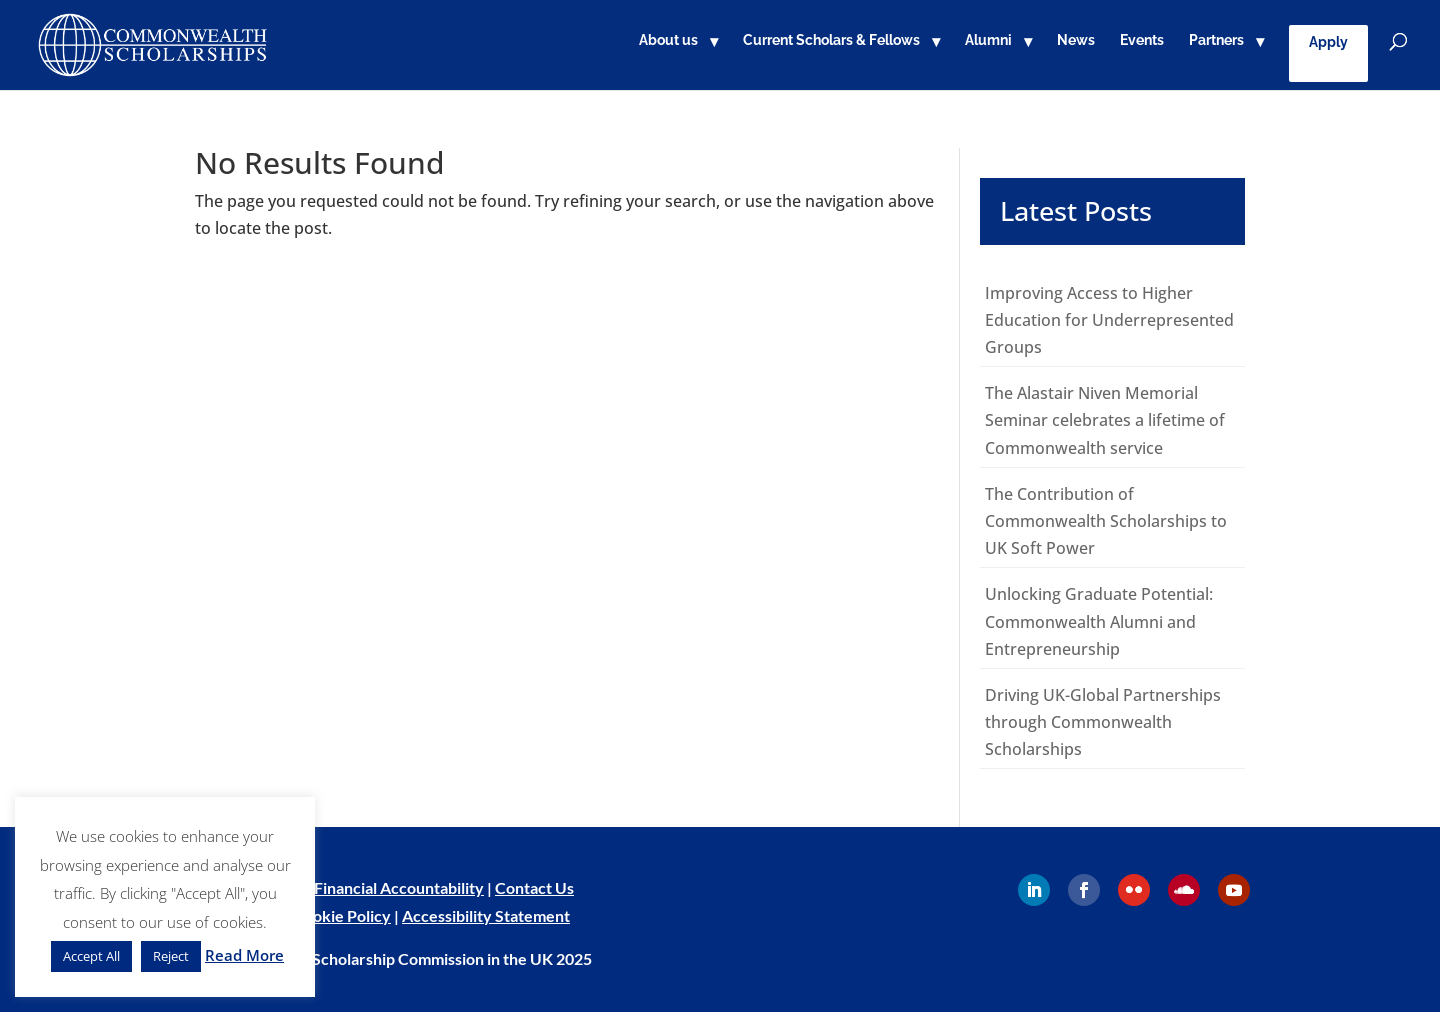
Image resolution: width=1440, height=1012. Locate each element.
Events (1142, 40)
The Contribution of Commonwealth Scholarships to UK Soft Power (1106, 521)
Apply (1328, 42)
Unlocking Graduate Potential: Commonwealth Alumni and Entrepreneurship (1099, 621)
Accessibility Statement (486, 915)
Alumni (988, 40)
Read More (244, 955)
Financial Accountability (399, 887)
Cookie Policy (342, 915)
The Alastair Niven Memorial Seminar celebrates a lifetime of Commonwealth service (1105, 420)
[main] (720, 458)
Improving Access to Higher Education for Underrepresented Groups (1109, 320)
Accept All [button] (91, 956)
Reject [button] (171, 956)
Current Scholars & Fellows (831, 40)
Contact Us (534, 887)
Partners (1216, 40)
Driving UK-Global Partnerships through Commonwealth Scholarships (1103, 722)
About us (668, 40)
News (1076, 40)
